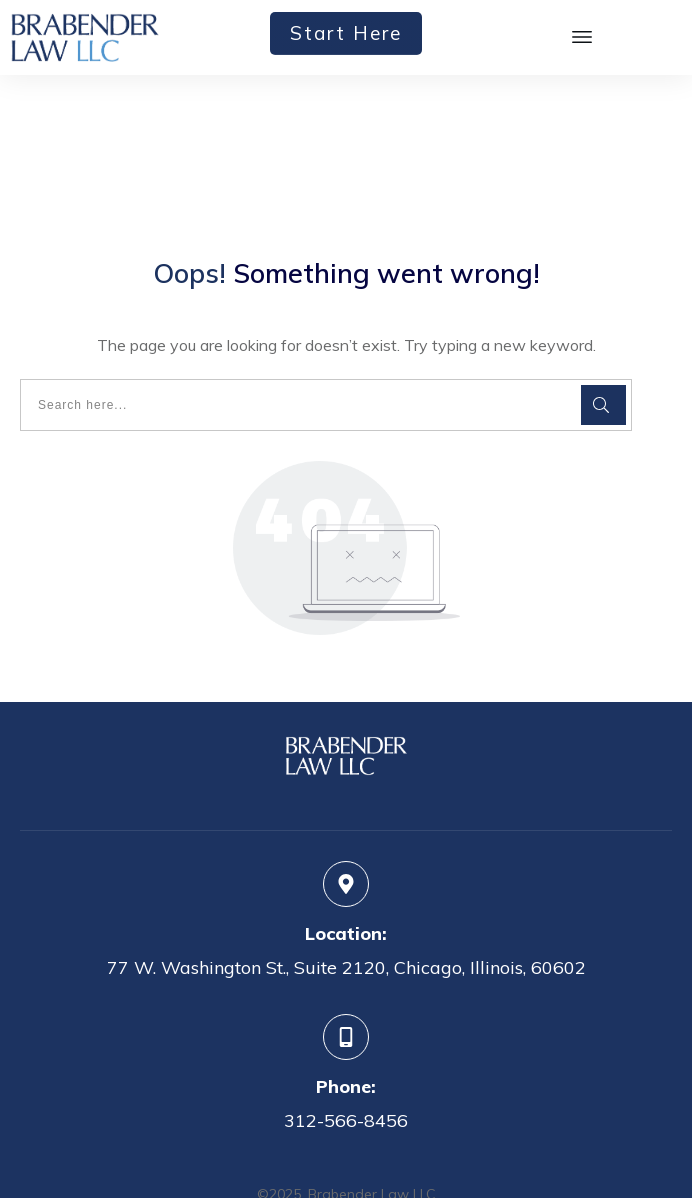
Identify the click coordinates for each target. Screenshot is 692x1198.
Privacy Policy (406, 1120)
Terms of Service (296, 1120)
